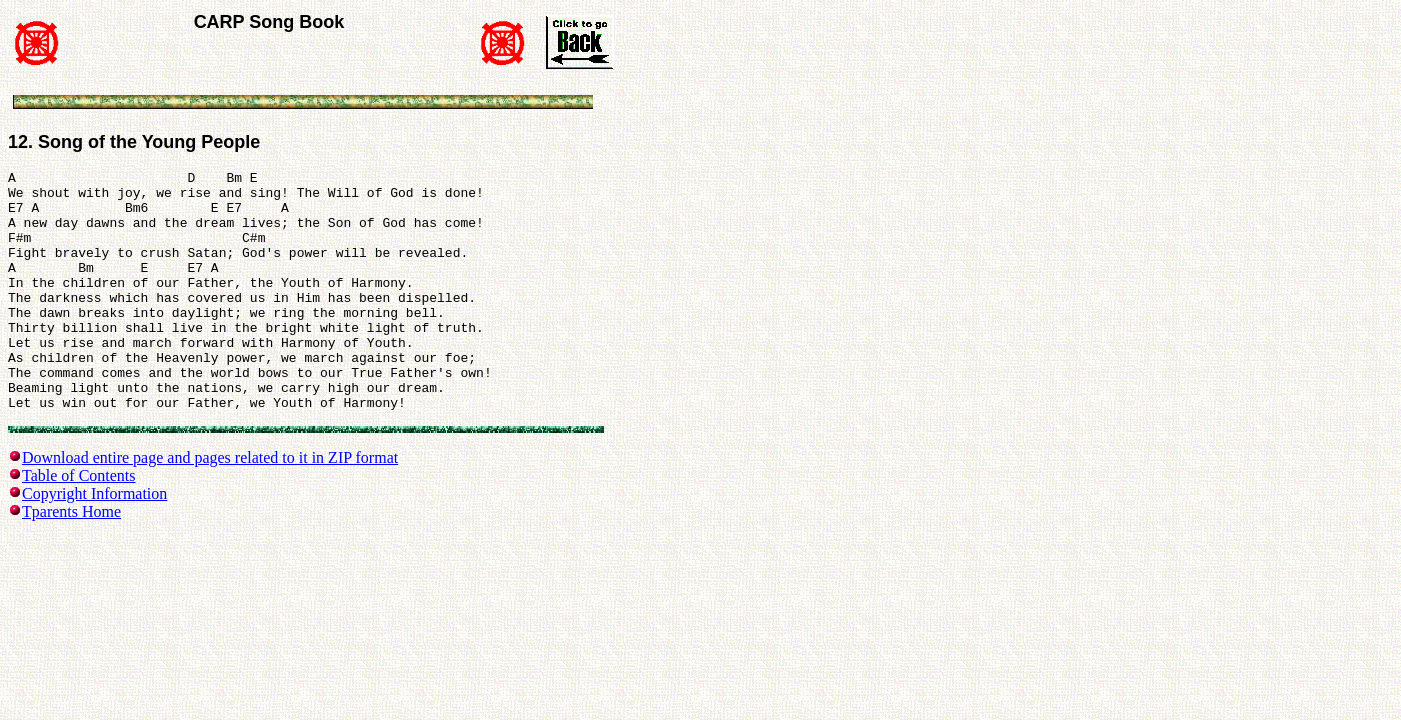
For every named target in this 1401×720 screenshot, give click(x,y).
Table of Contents (79, 526)
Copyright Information (94, 544)
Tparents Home (71, 562)
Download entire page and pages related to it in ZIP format (210, 508)
